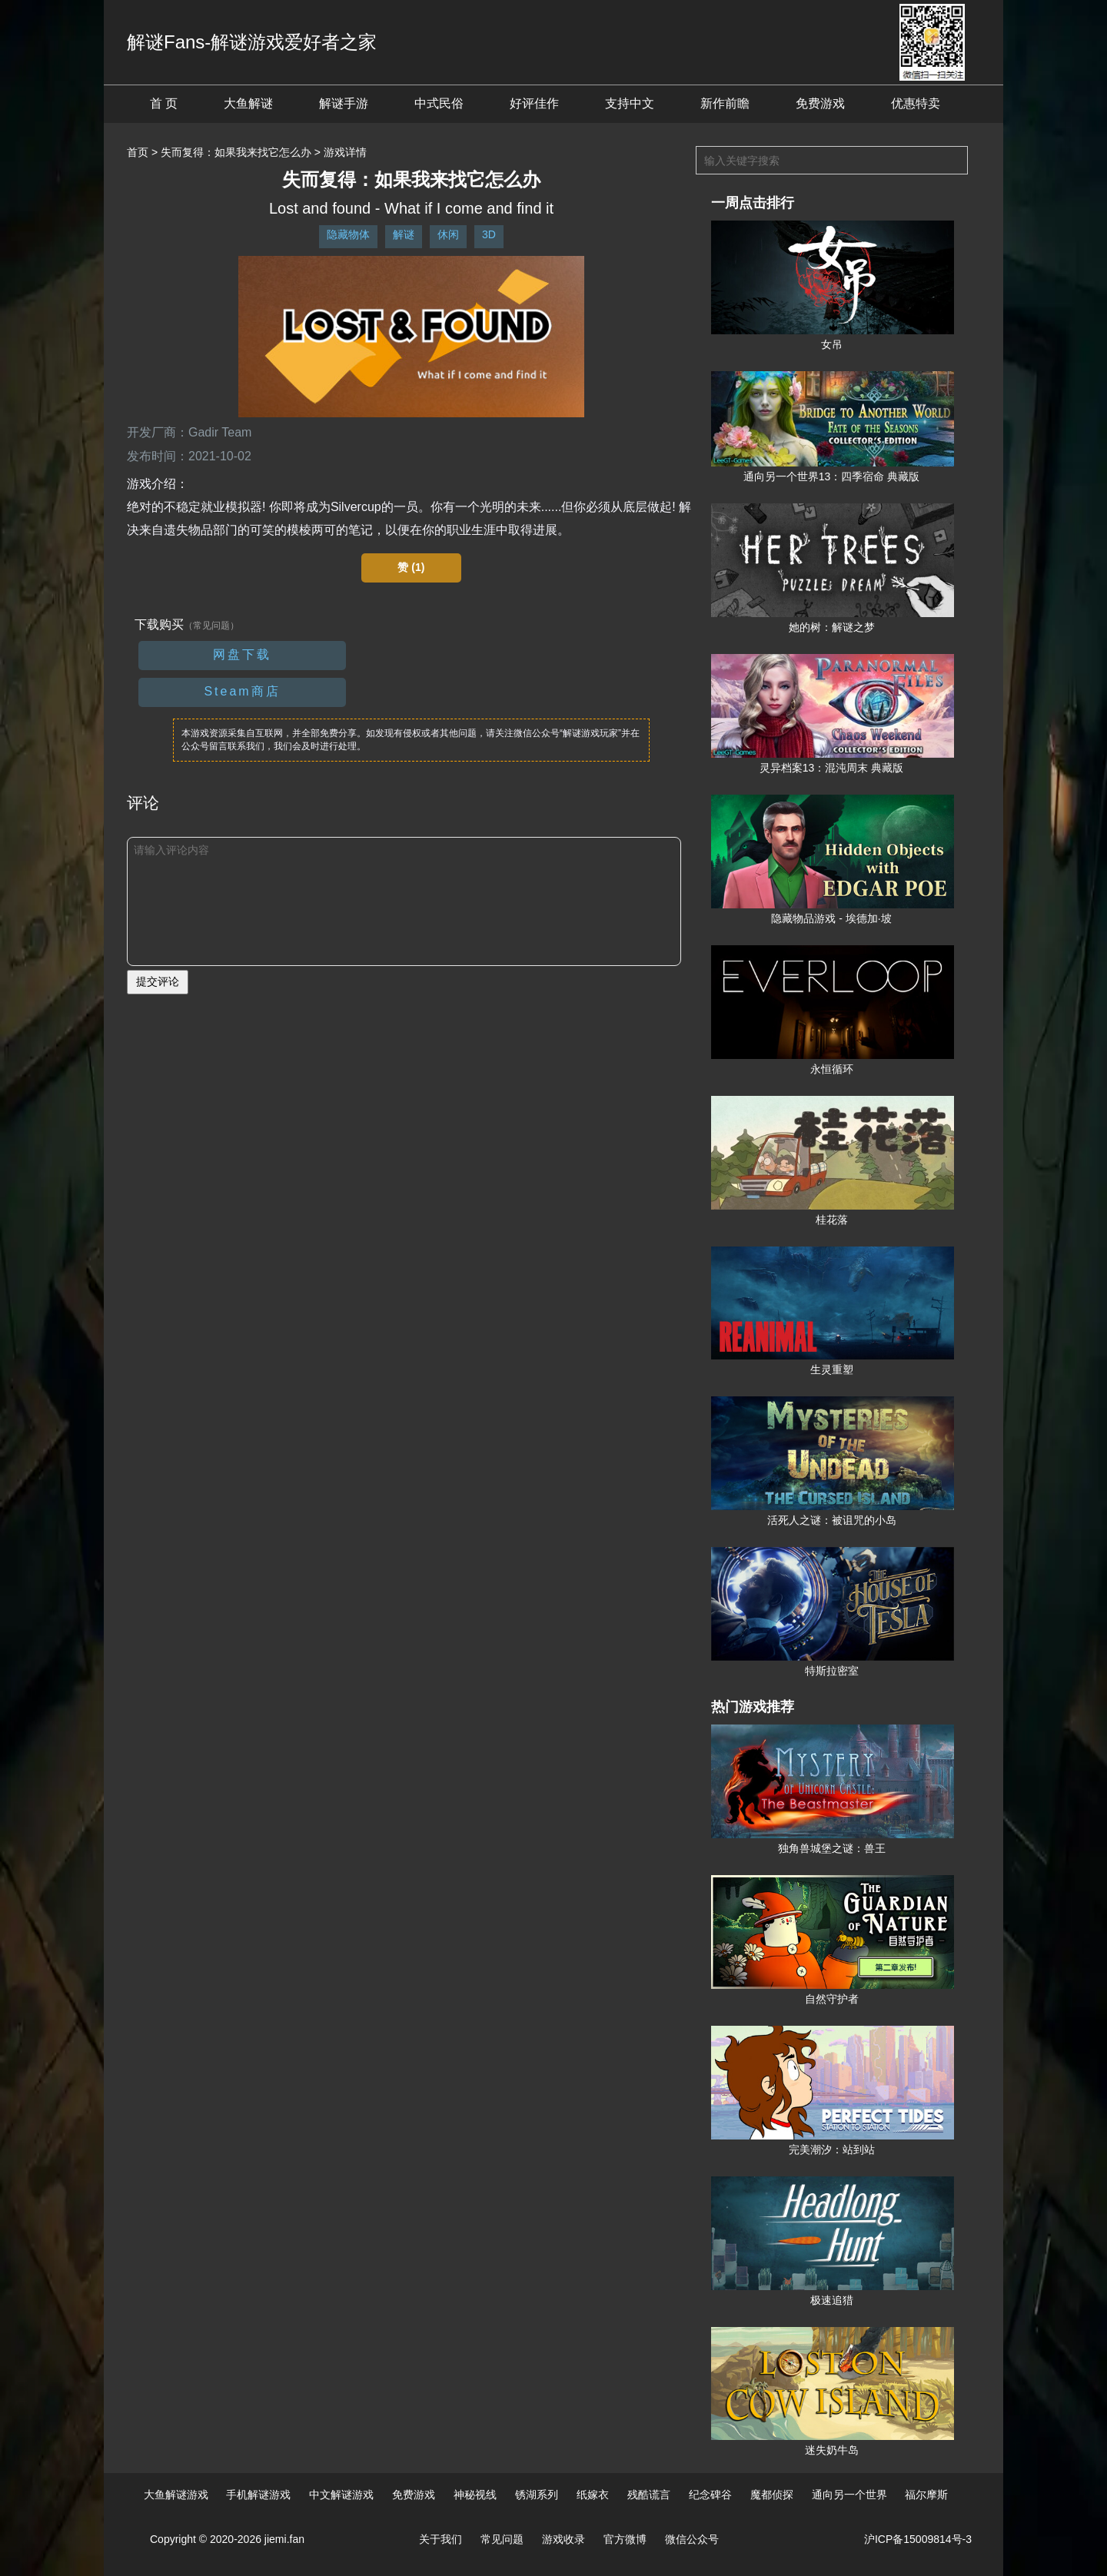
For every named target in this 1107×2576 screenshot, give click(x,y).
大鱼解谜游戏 (176, 2494)
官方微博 (625, 2539)
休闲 (448, 234)
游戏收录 (563, 2539)
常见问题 (502, 2539)
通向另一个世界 (849, 2494)
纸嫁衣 (593, 2494)
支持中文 (629, 103)
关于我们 (440, 2539)
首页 (137, 152)
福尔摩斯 (926, 2494)
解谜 (403, 234)
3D (489, 234)
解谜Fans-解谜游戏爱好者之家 (252, 42)
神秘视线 (475, 2494)
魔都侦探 (771, 2494)
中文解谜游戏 (341, 2494)
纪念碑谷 (710, 2494)
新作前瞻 (725, 103)
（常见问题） (211, 625)
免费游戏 (820, 103)
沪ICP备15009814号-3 (918, 2539)
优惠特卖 (915, 103)
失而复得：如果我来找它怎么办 (236, 152)
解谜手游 (343, 103)
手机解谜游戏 (258, 2494)
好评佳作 (534, 103)
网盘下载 (242, 654)
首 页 (164, 103)
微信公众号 (692, 2539)
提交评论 (157, 981)
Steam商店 (242, 691)
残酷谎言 (648, 2494)
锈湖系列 (536, 2494)
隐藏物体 (348, 234)
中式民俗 (439, 103)
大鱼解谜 (248, 103)
